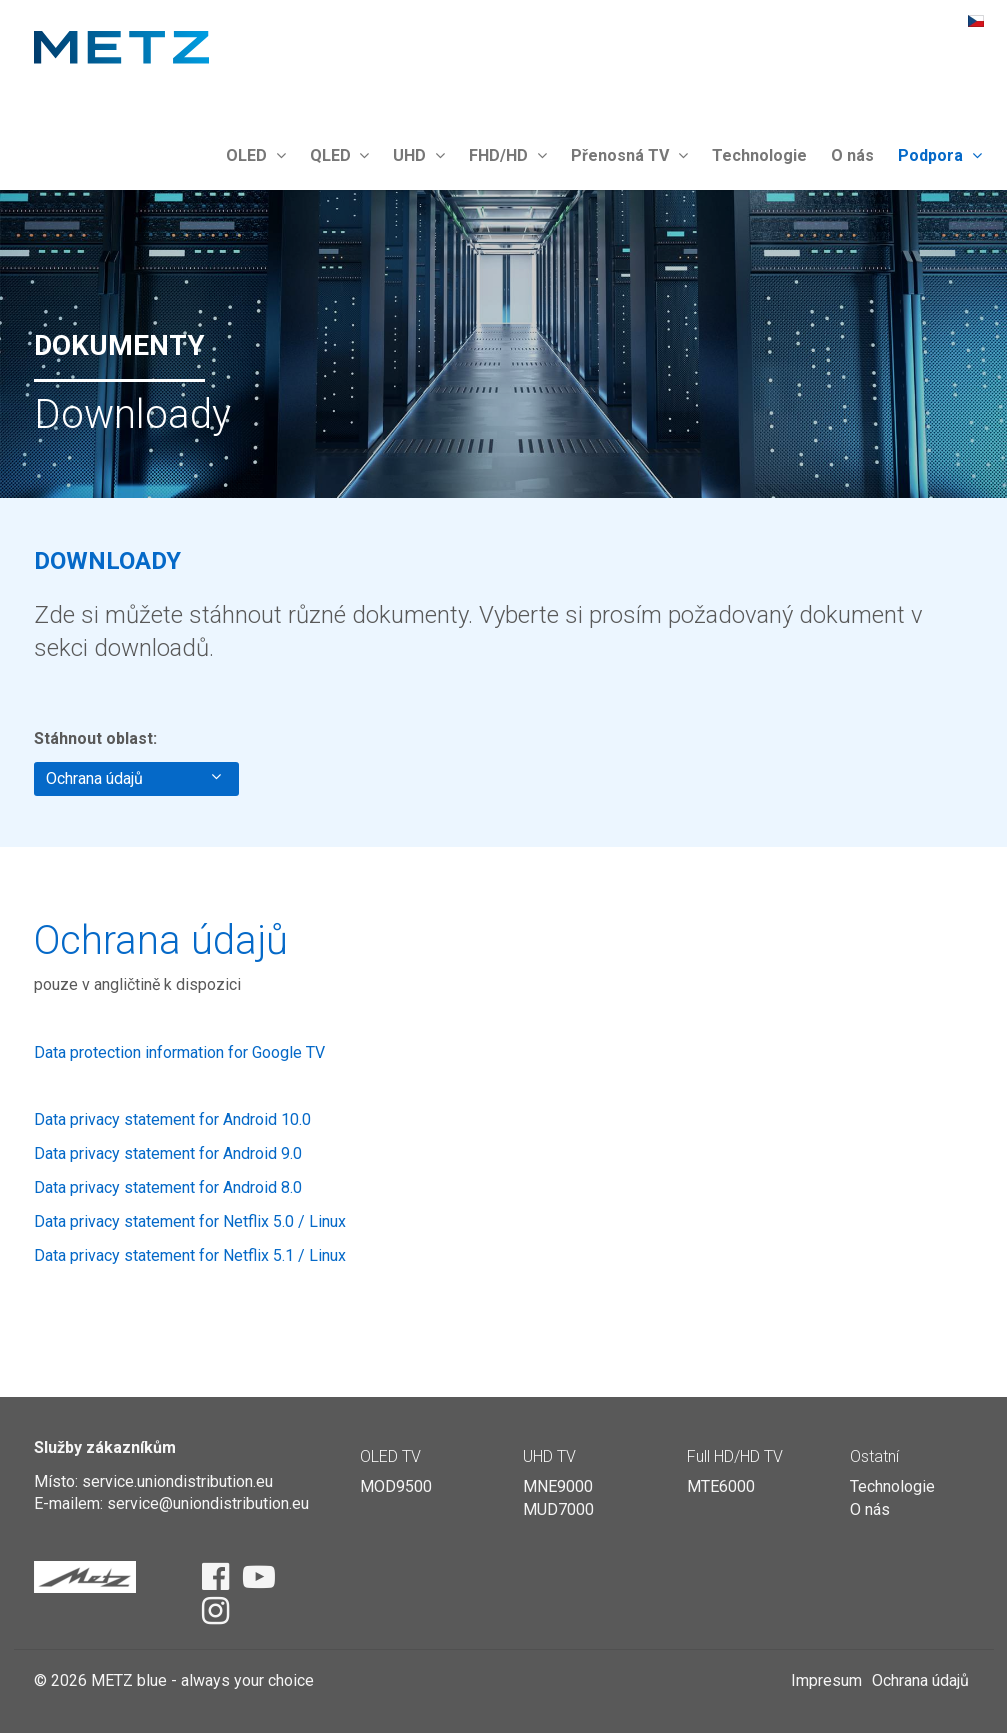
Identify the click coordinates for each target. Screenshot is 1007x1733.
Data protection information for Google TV (179, 1052)
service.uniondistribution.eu (177, 1481)
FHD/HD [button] (508, 155)
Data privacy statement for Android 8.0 (168, 1187)
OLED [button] (256, 155)
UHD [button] (419, 155)
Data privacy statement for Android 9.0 (168, 1153)
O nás (852, 155)
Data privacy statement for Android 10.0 (172, 1119)
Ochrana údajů (133, 778)
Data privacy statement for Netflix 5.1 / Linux (190, 1255)
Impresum (826, 1680)
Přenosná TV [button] (629, 155)
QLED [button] (340, 155)
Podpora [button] (940, 155)
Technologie (759, 155)
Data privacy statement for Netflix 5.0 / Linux (190, 1221)
